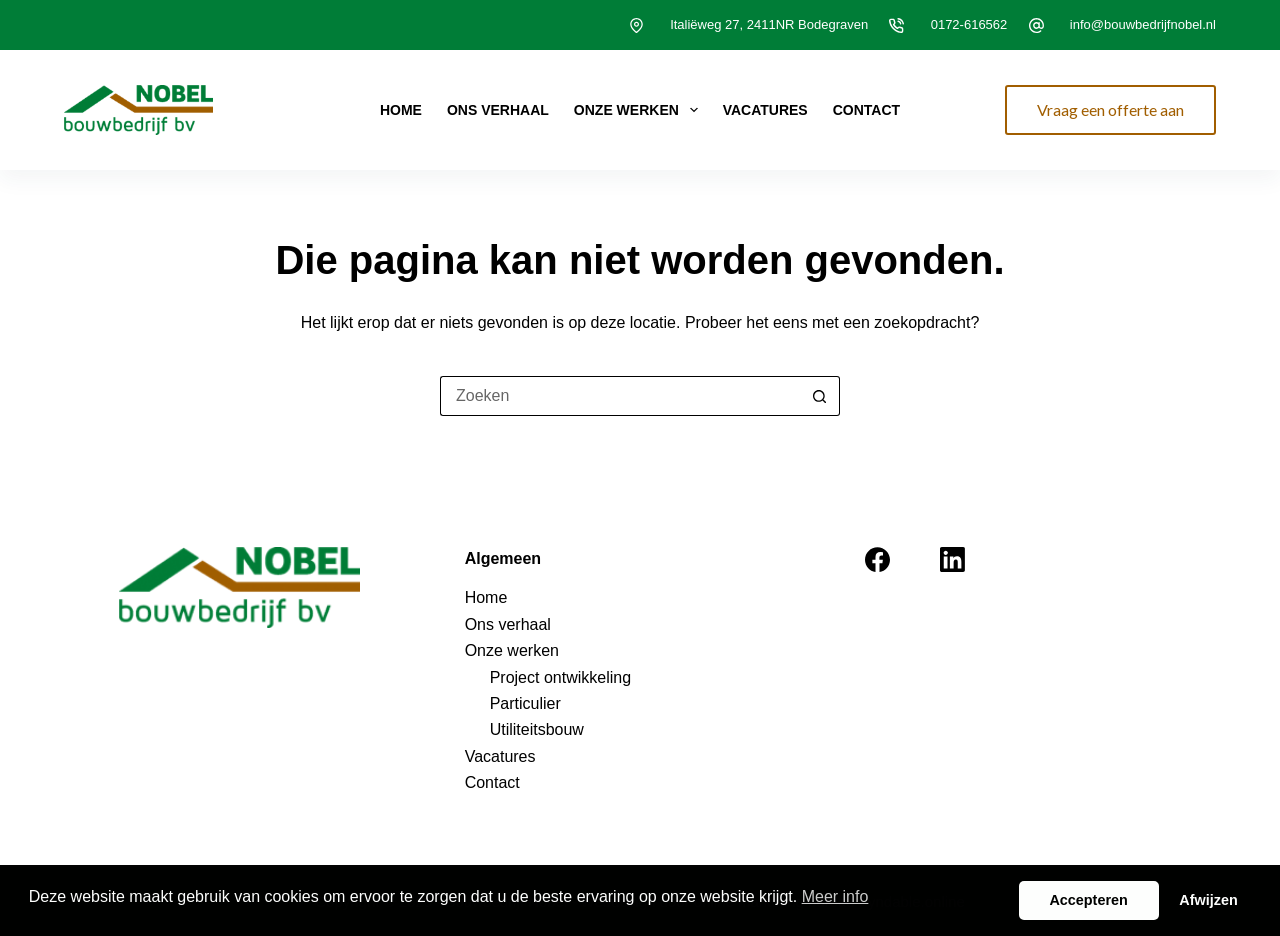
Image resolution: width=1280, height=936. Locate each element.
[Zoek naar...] (620, 396)
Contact (866, 110)
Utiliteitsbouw (537, 729)
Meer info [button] (835, 896)
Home (401, 110)
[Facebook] (877, 559)
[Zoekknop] (820, 396)
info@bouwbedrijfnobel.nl (1143, 24)
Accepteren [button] (1088, 900)
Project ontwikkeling (560, 677)
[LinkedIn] (952, 559)
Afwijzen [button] (1208, 900)
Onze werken (640, 110)
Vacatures (765, 110)
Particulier (525, 703)
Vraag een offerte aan (1110, 109)
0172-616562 (969, 24)
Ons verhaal (498, 110)
